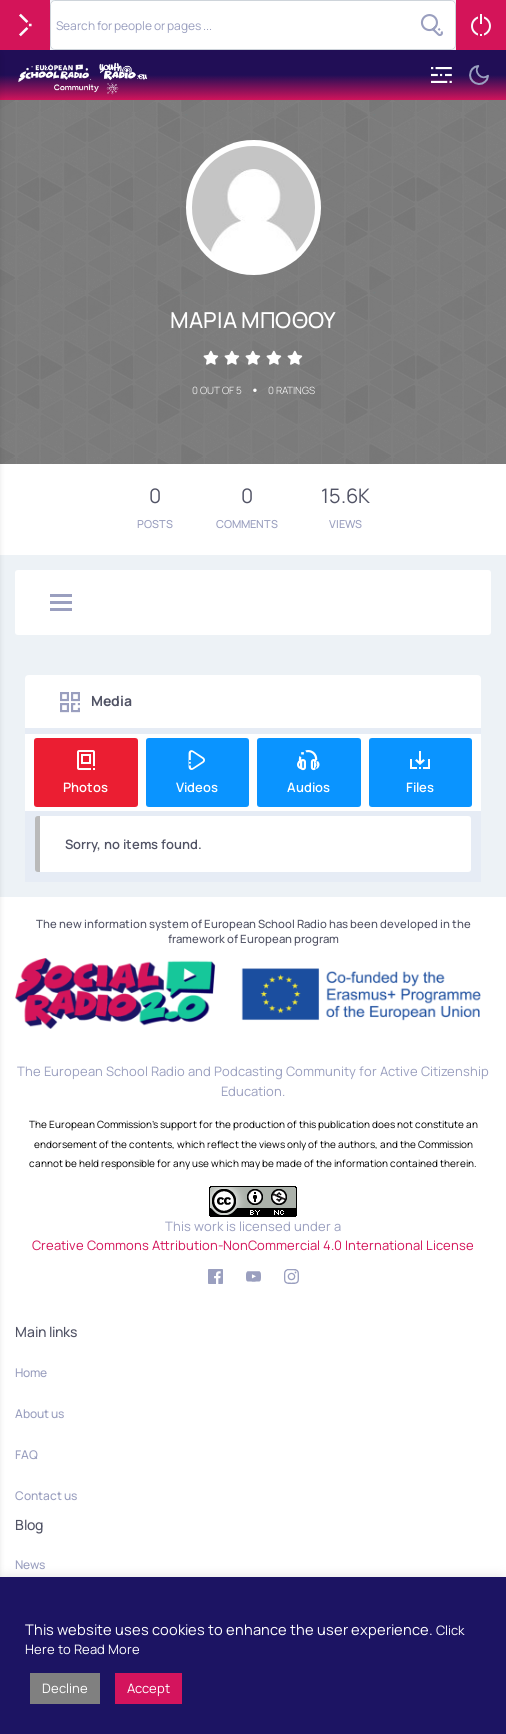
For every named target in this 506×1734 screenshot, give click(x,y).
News (30, 1564)
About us (39, 1413)
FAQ (26, 1454)
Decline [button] (65, 1688)
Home (31, 1372)
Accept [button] (148, 1688)
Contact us (46, 1495)
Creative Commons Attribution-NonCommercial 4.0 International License (253, 1245)
